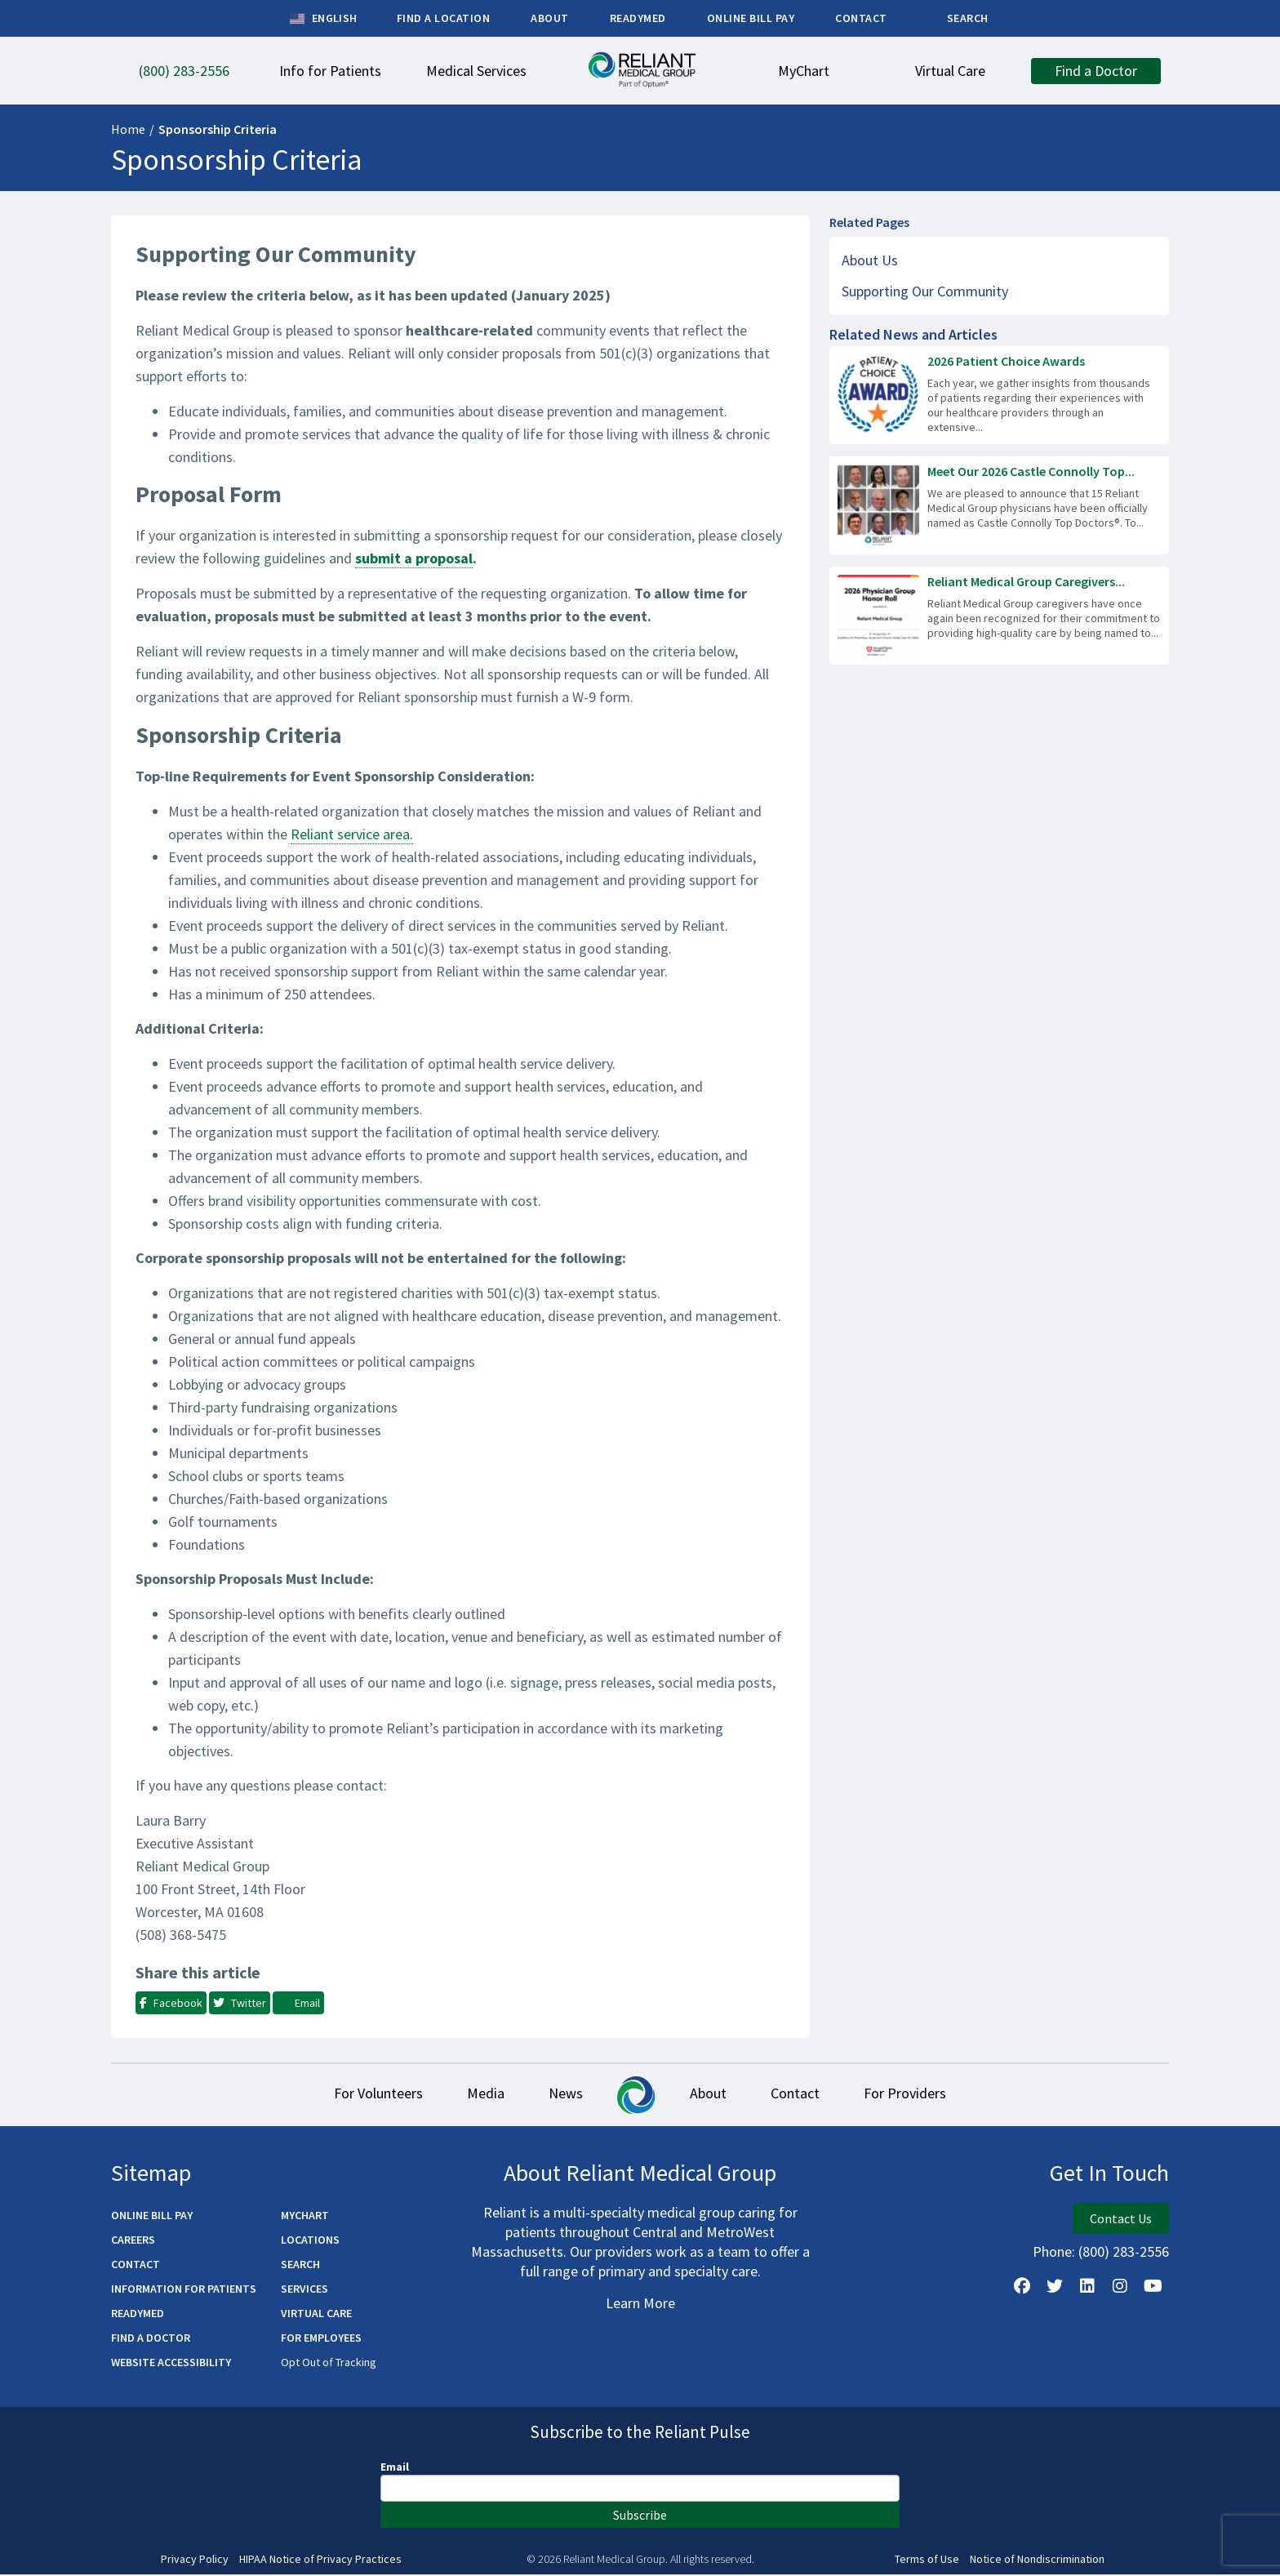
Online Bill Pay (152, 2216)
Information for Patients (183, 2290)
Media (478, 2094)
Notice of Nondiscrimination (1037, 2561)
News (563, 2094)
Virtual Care (316, 2314)
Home (128, 129)
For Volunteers (366, 2094)
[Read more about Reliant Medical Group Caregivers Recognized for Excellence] (999, 616)
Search (300, 2265)
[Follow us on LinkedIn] (1087, 2287)
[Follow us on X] (1054, 2287)
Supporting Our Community (925, 291)
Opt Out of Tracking (328, 2363)
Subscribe (640, 2516)
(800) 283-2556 (1123, 2253)
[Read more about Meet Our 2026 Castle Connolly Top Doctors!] (999, 505)
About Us (870, 260)
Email (394, 2468)
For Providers (917, 2094)
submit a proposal (414, 558)
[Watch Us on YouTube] (1152, 2287)
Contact (802, 2094)
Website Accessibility (171, 2363)
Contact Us (1121, 2220)
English (324, 19)
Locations (310, 2241)
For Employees (321, 2339)
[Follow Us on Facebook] (1022, 2287)
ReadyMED (137, 2314)
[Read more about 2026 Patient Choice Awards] (999, 395)
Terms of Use (927, 2561)
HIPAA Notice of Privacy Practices (320, 2561)
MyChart (305, 2216)
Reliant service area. (352, 834)
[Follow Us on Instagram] (1120, 2287)
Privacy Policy (195, 2561)
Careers (133, 2241)
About (710, 2094)
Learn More (640, 2304)
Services (304, 2290)
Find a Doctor (150, 2339)
